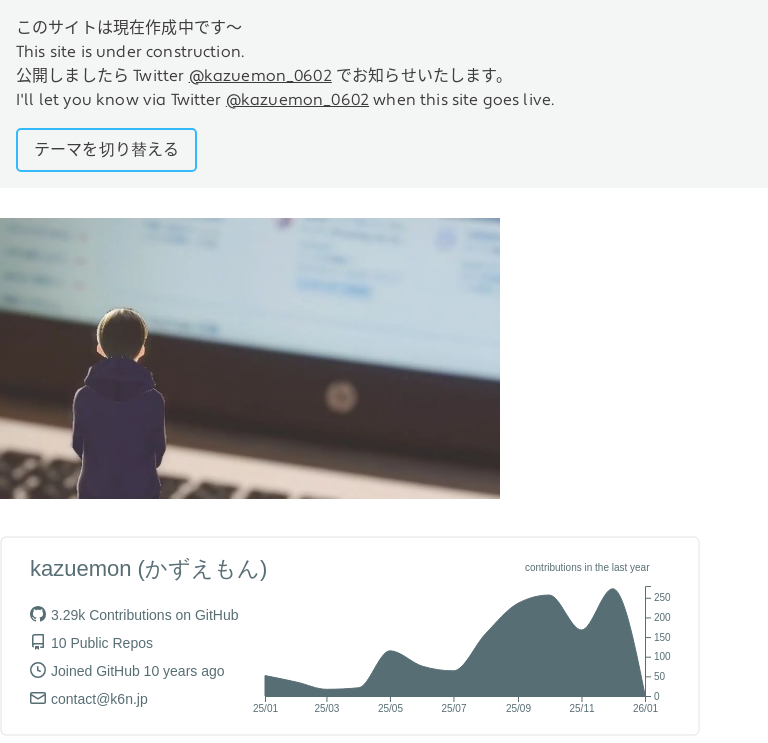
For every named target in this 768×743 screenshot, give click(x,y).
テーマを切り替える (106, 150)
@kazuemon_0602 (260, 76)
